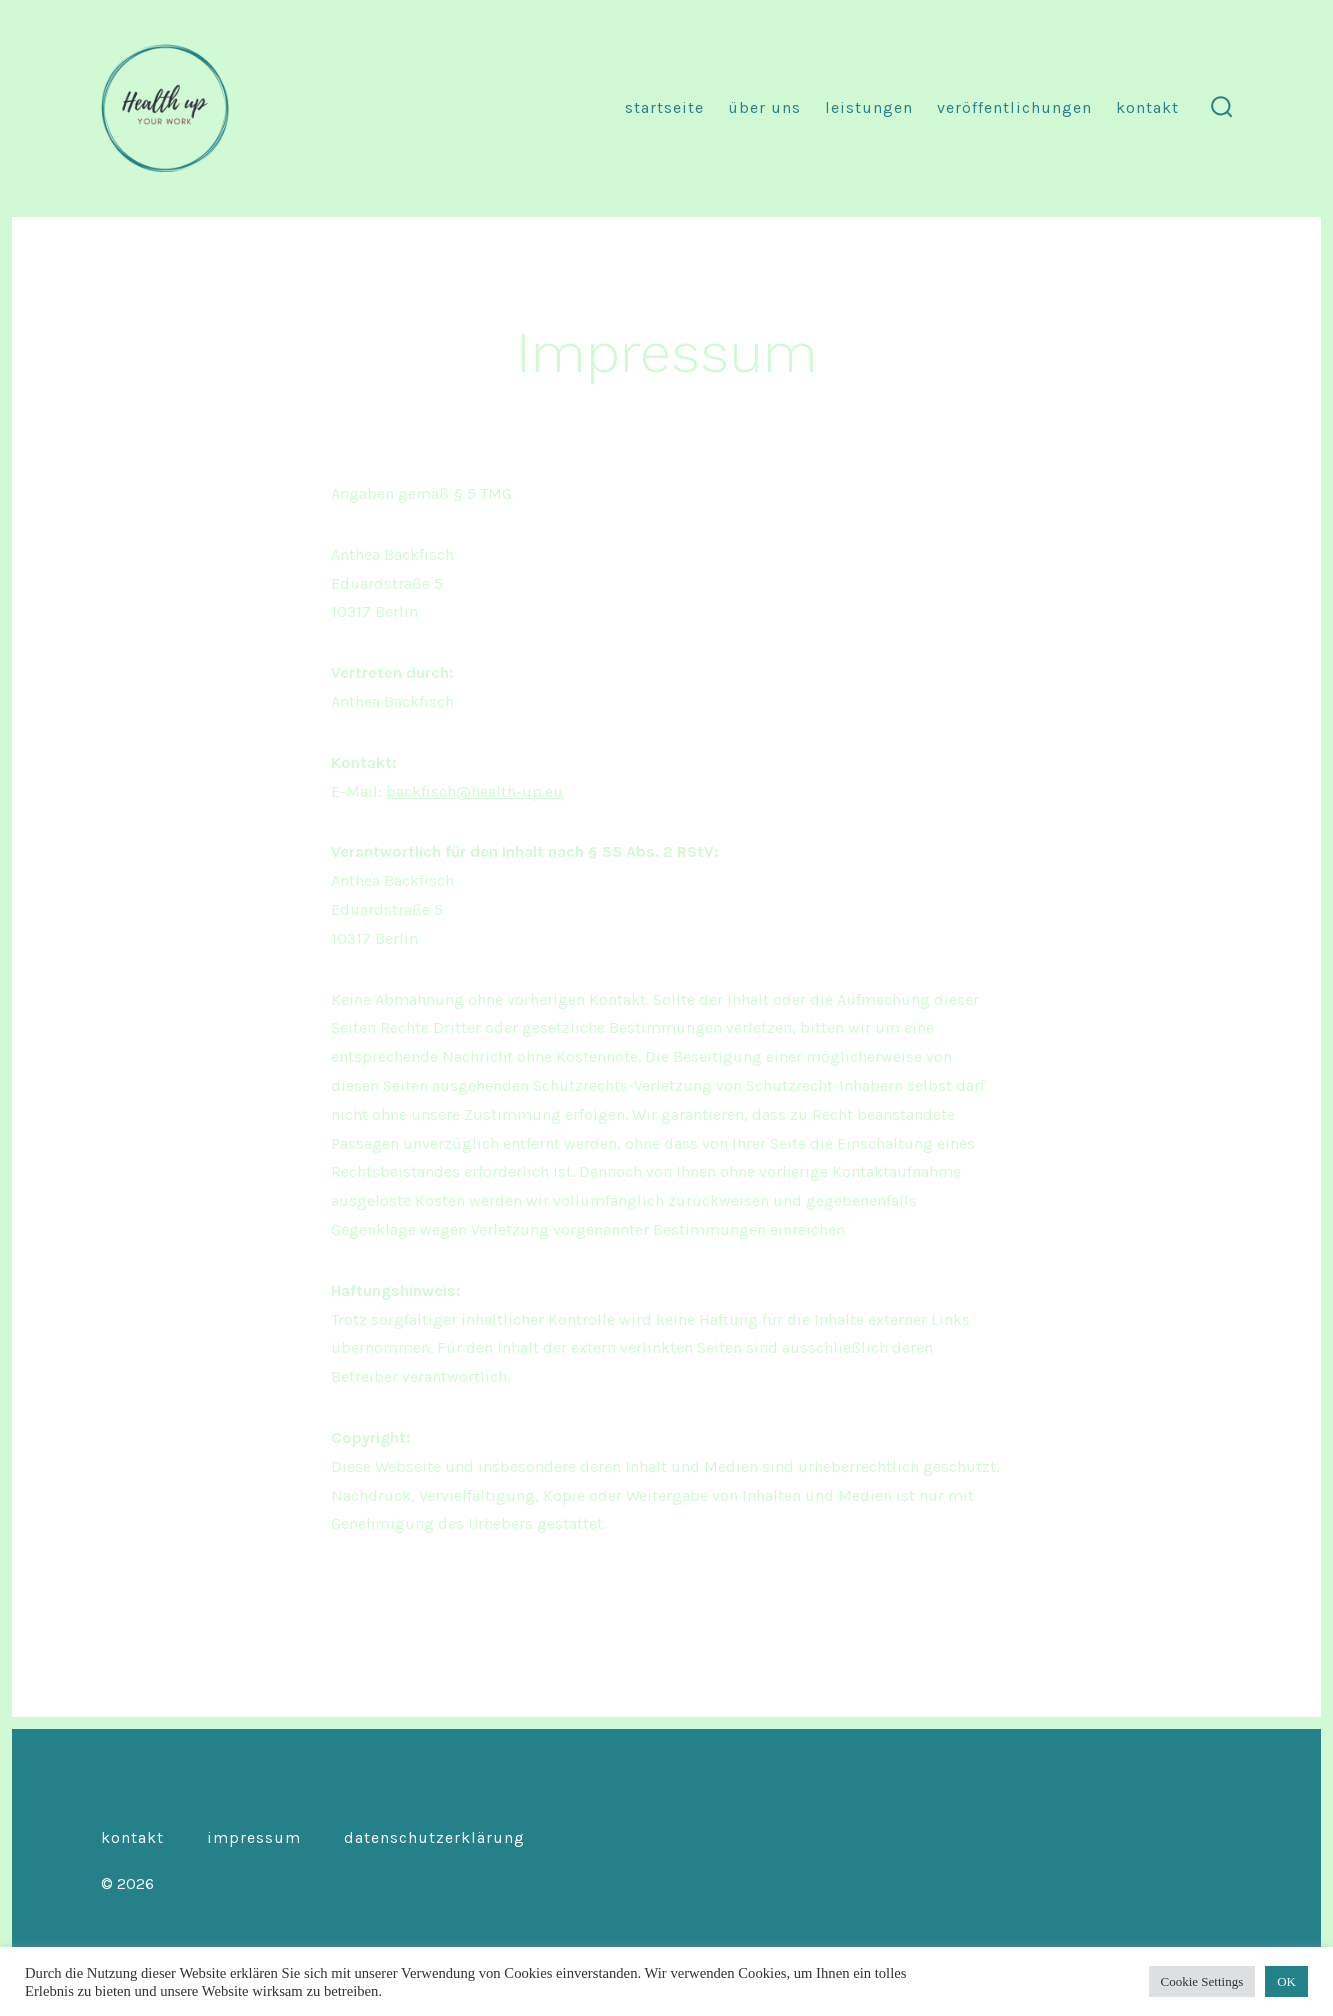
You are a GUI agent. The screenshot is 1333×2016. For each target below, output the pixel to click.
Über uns (764, 107)
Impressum (254, 1837)
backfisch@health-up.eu (474, 791)
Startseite (664, 107)
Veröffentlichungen (1014, 107)
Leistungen (869, 107)
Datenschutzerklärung (434, 1837)
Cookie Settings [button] (1202, 1981)
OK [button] (1286, 1981)
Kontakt (1147, 107)
